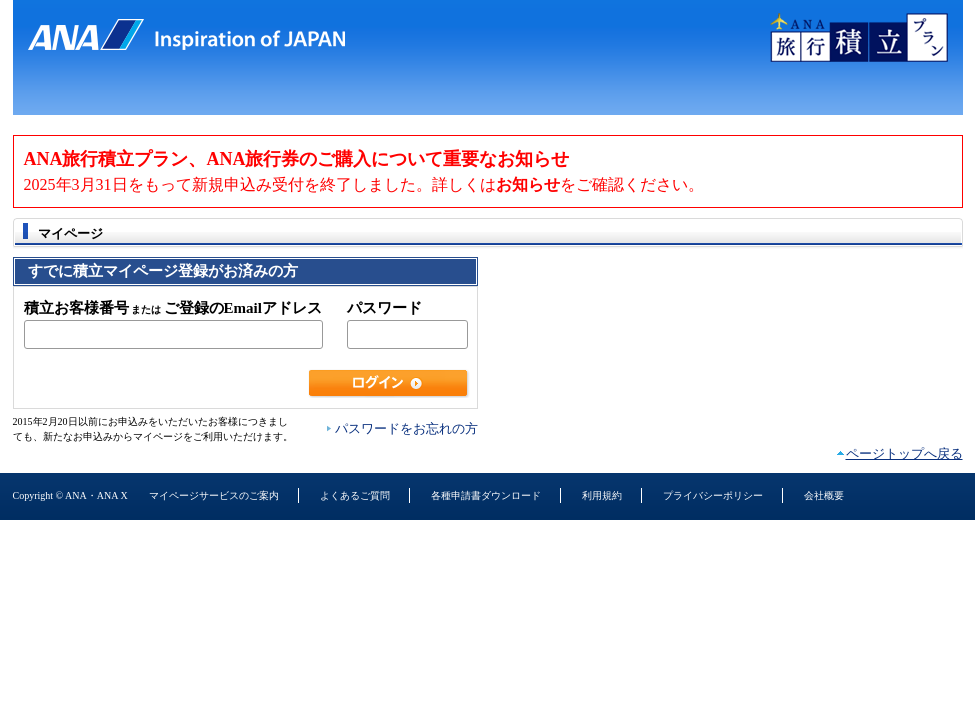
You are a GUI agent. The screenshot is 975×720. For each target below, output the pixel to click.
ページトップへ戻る (904, 453)
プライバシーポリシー (713, 495)
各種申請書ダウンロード (486, 495)
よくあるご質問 (355, 495)
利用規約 (602, 495)
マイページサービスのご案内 (214, 495)
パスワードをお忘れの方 (406, 428)
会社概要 (824, 495)
